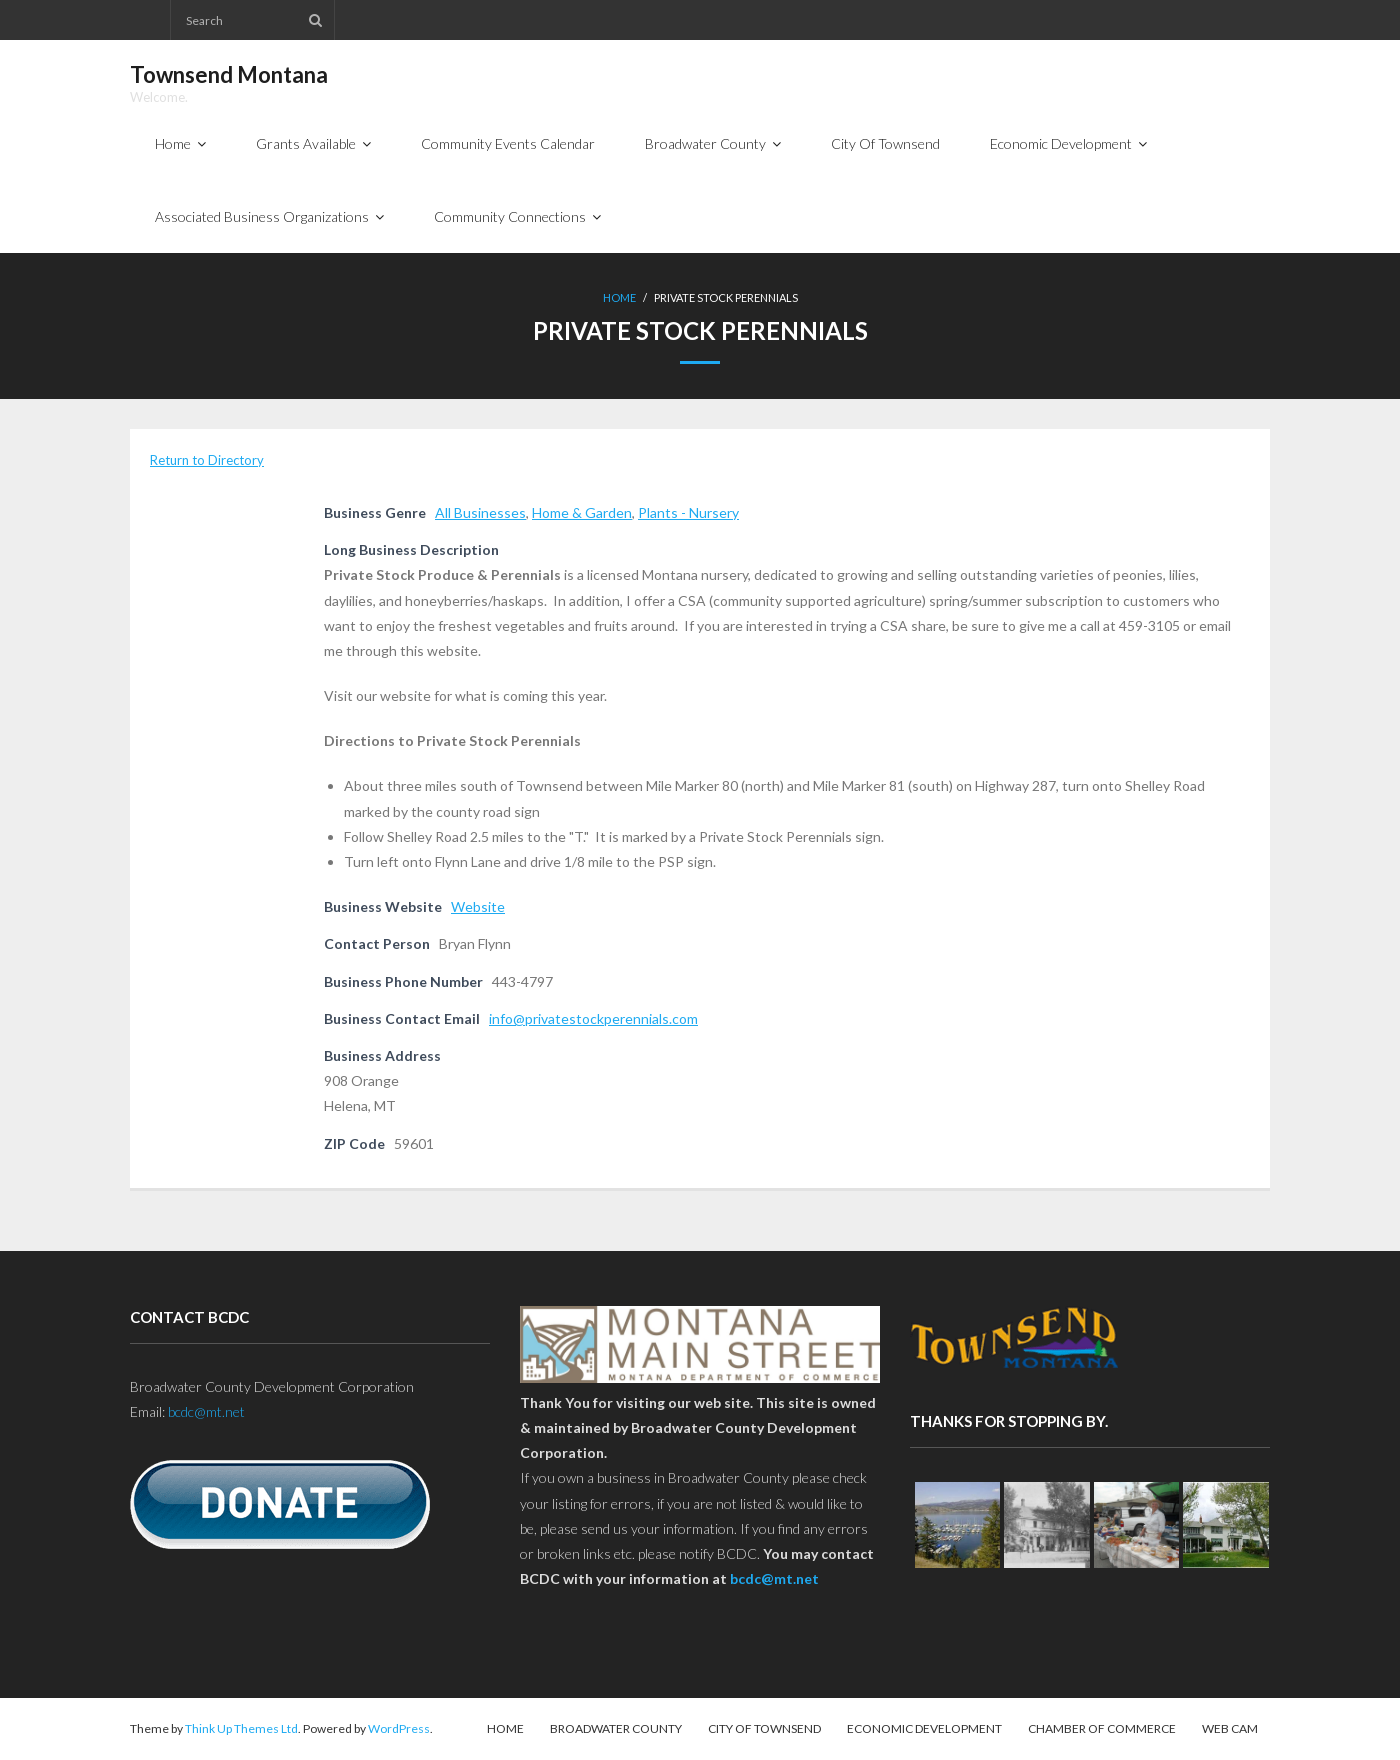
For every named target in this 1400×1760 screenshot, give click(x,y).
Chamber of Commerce (1102, 1728)
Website (478, 906)
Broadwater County (616, 1728)
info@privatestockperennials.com (593, 1018)
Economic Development (924, 1728)
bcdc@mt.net (206, 1411)
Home (619, 297)
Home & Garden (582, 512)
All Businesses (480, 512)
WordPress (399, 1728)
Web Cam (1230, 1728)
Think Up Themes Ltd (241, 1728)
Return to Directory (207, 460)
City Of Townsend (764, 1728)
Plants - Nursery (688, 512)
